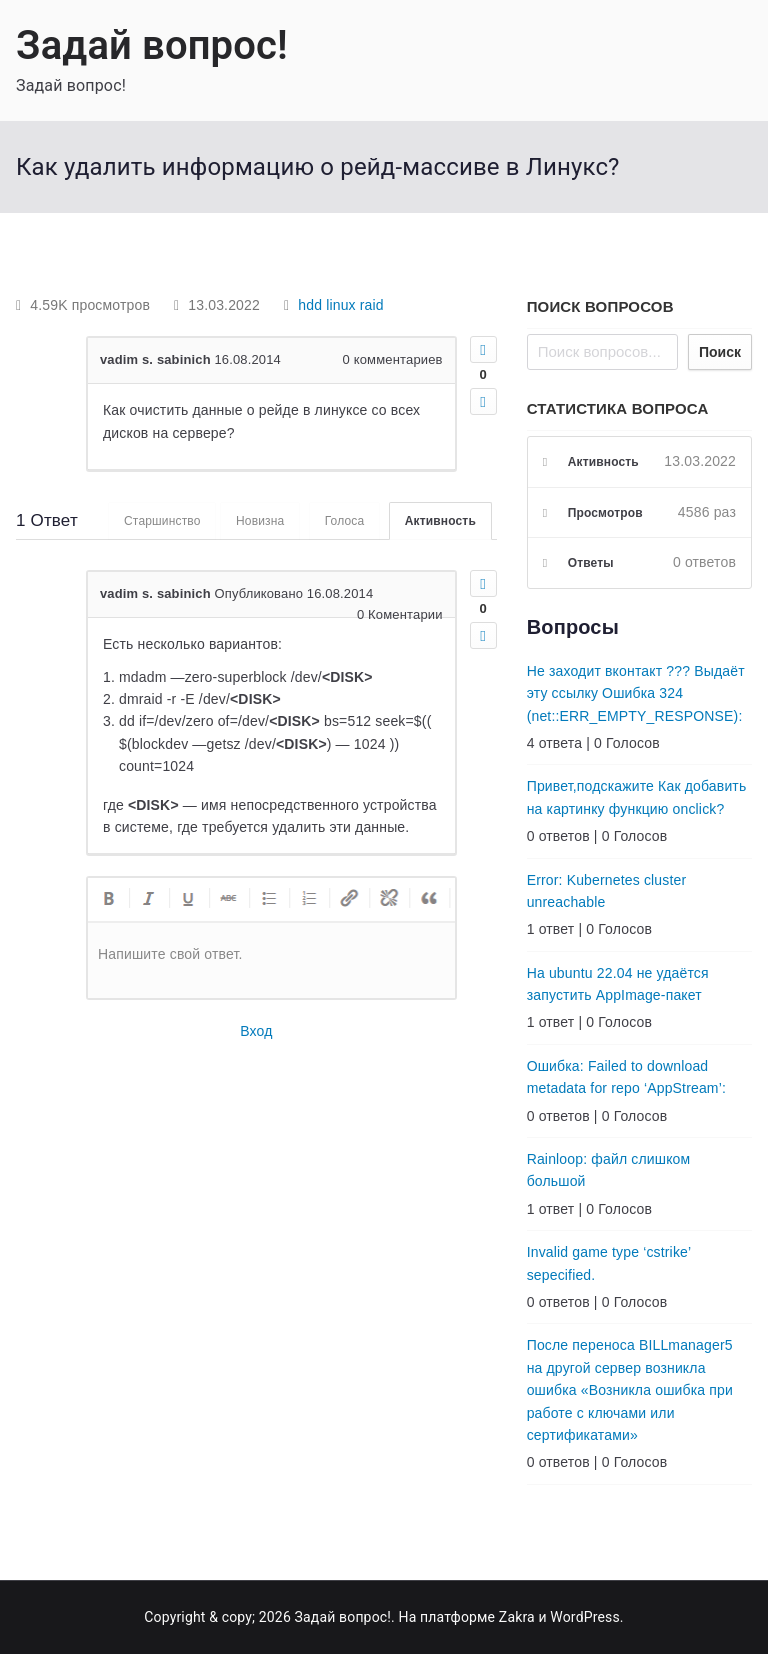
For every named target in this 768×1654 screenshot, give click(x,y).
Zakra (517, 1617)
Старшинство (160, 521)
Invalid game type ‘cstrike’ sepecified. (609, 1263)
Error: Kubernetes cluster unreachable (607, 891)
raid (372, 305)
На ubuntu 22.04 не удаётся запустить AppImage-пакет (618, 984)
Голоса (344, 521)
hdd (310, 305)
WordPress (584, 1617)
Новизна (258, 521)
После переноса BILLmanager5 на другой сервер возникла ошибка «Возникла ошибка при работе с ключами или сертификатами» (630, 1390)
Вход (256, 1032)
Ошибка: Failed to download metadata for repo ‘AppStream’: (626, 1077)
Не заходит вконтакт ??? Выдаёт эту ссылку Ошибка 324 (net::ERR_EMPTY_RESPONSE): (636, 693)
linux (341, 305)
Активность (439, 521)
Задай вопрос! (152, 45)
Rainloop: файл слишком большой (609, 1170)
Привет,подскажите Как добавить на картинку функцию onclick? (637, 797)
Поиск (720, 352)
